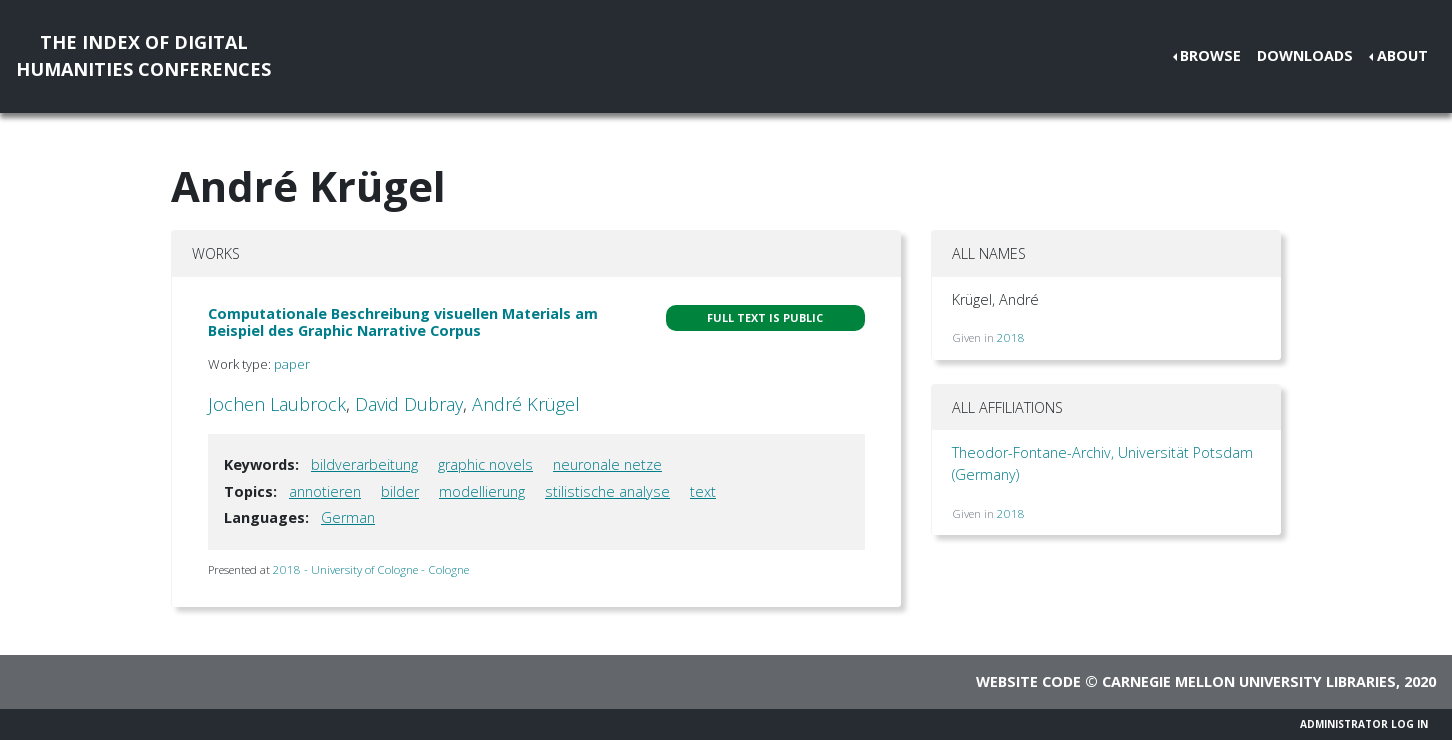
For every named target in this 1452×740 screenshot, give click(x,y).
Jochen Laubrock (277, 404)
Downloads (1305, 55)
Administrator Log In (1364, 724)
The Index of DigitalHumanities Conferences (143, 55)
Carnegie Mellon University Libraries (1249, 681)
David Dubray (409, 404)
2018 (1011, 337)
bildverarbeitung (364, 464)
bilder (400, 491)
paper (292, 364)
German (348, 517)
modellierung (482, 491)
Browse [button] (1210, 55)
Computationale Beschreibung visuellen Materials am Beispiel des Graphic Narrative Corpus (403, 322)
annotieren (325, 491)
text (703, 491)
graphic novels (485, 464)
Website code (1028, 681)
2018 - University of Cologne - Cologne (371, 569)
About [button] (1402, 55)
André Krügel (526, 404)
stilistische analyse (607, 491)
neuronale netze (607, 464)
